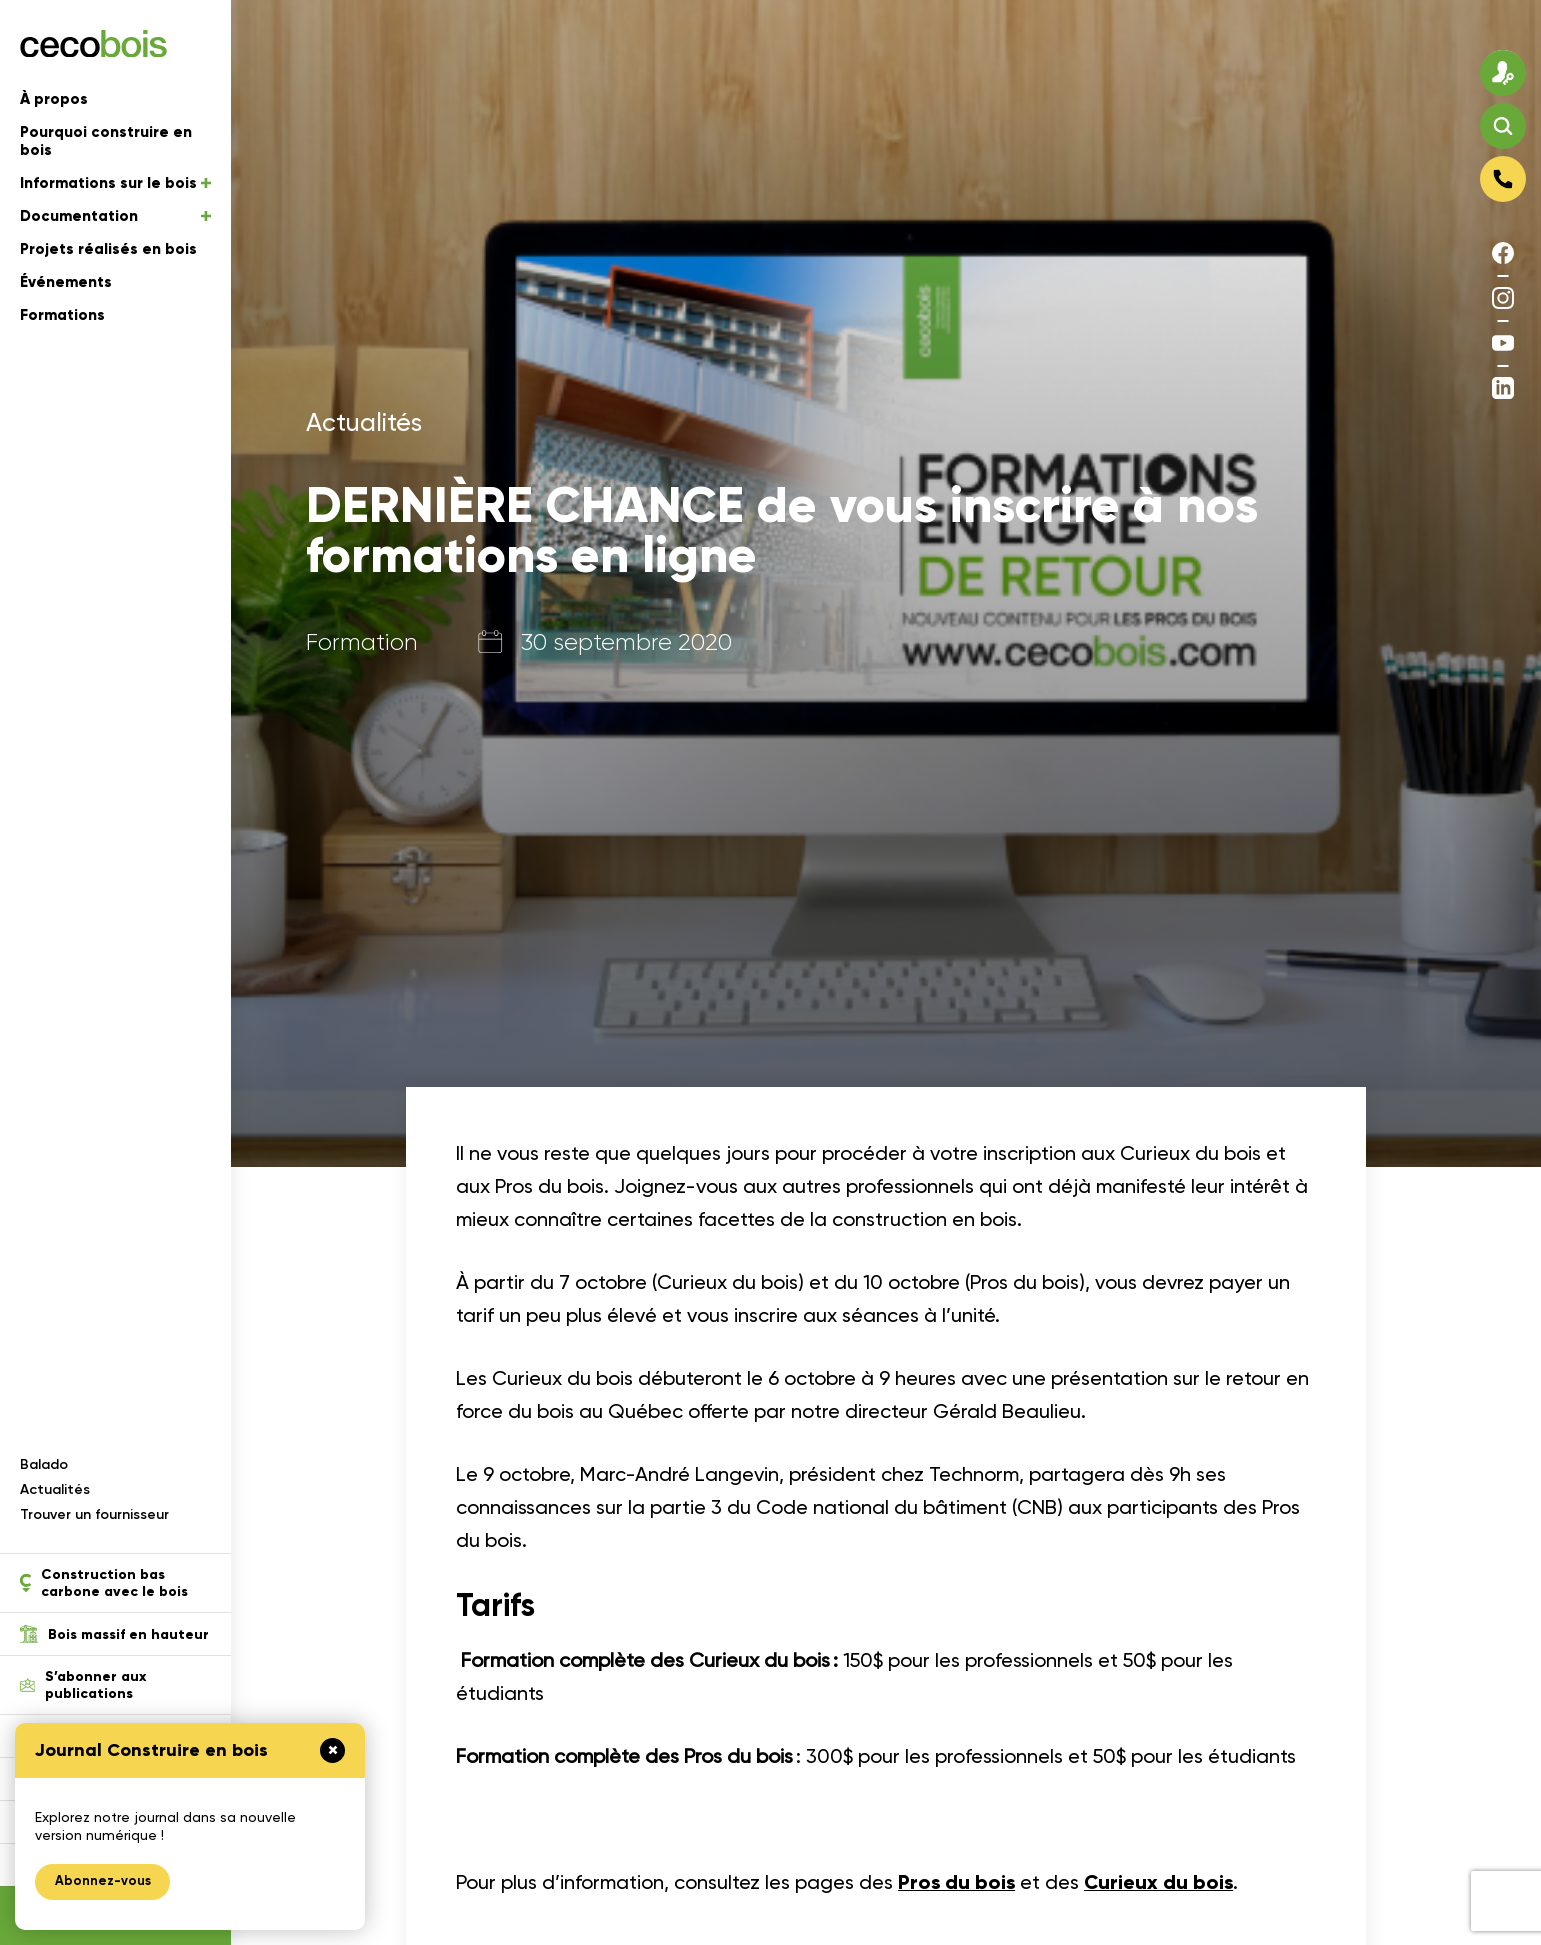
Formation (362, 642)
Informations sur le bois (115, 184)
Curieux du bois (1161, 1882)
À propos (54, 100)
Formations (62, 316)
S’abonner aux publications (83, 1685)
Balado (44, 1464)
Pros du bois (957, 1882)
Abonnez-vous (103, 1881)
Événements (66, 283)
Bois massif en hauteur (114, 1634)
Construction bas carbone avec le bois (104, 1583)
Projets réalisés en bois (108, 250)
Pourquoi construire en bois (106, 142)
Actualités (55, 1489)
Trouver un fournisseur (94, 1514)
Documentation (115, 217)
